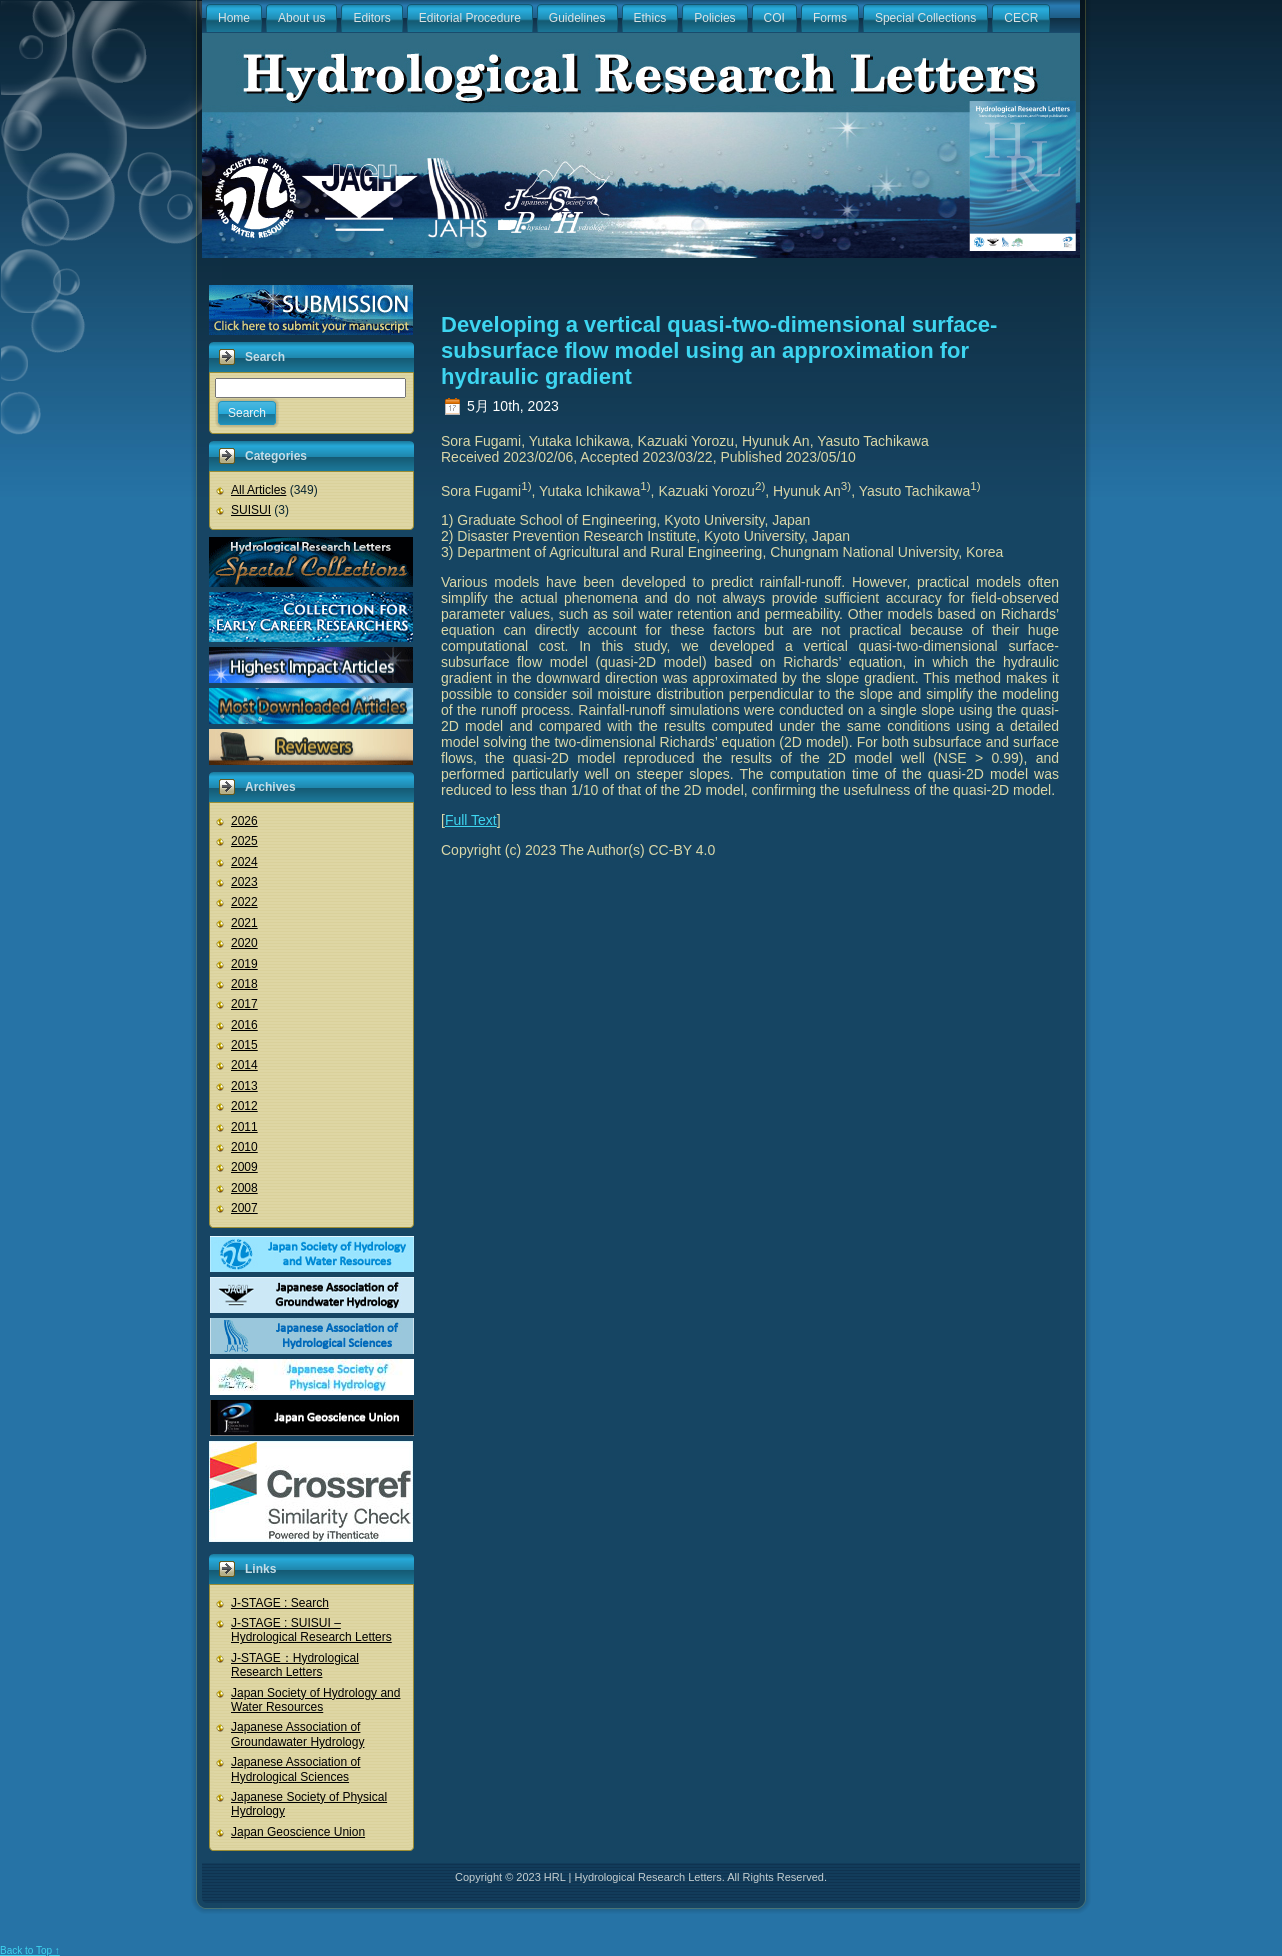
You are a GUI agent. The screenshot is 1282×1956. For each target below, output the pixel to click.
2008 (244, 1188)
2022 (244, 902)
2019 (244, 964)
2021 (244, 923)
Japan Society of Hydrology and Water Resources (315, 1700)
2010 (244, 1147)
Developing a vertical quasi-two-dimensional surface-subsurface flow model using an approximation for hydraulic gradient (719, 350)
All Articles (258, 490)
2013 (244, 1086)
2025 (244, 841)
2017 (244, 1004)
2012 (244, 1106)
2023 (244, 882)
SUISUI (251, 510)
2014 (244, 1065)
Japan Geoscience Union (298, 1832)
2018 (244, 984)
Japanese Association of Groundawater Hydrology (297, 1734)
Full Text (471, 820)
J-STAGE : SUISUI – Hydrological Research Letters (311, 1630)
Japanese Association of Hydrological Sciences (295, 1769)
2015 (244, 1045)
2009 (244, 1167)
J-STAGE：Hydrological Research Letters (295, 1665)
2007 (244, 1208)
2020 (244, 943)
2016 (244, 1025)
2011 (244, 1127)
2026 (244, 821)
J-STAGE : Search (280, 1603)
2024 (244, 862)
